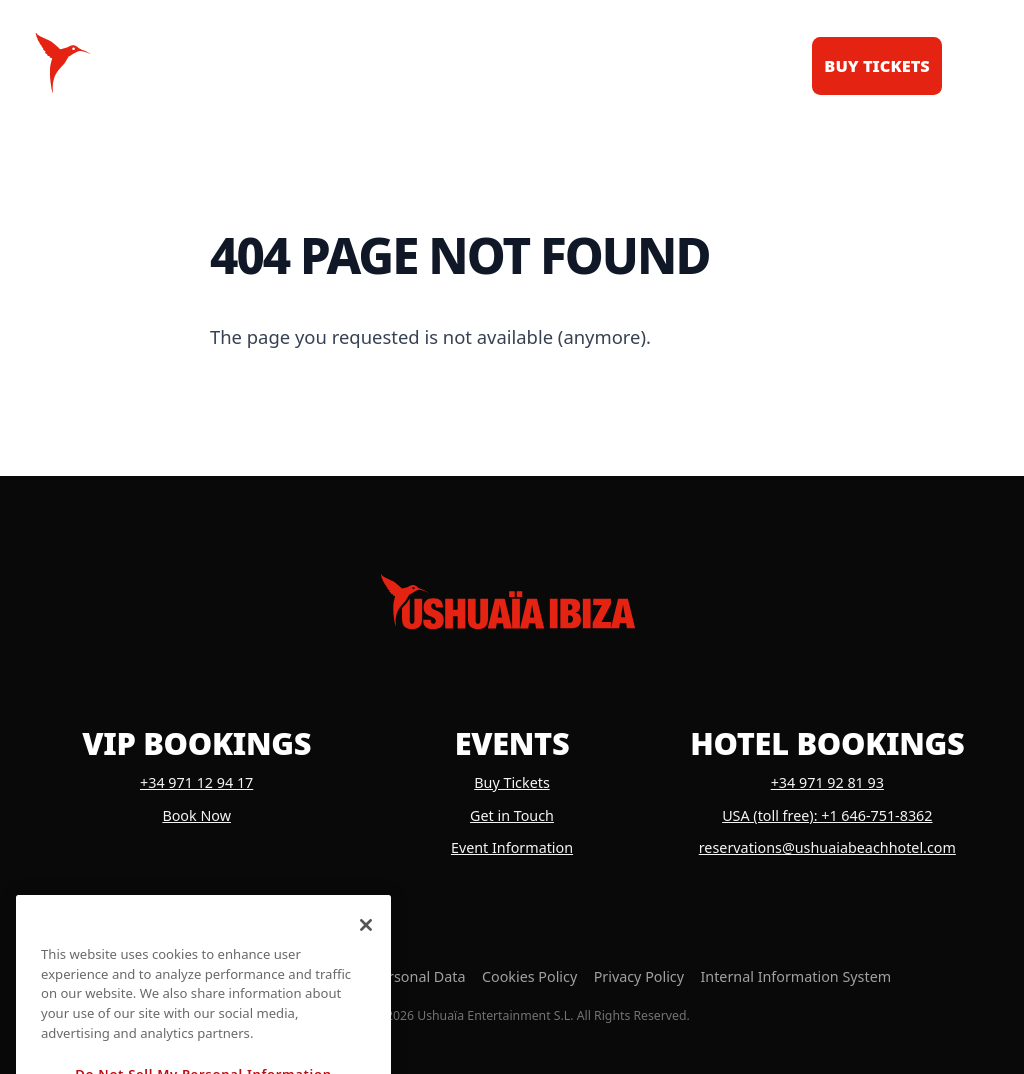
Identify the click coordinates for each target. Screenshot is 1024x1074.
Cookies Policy (529, 976)
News (562, 66)
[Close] (366, 962)
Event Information (512, 847)
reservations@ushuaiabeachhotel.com (827, 847)
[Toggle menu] (970, 62)
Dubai (731, 66)
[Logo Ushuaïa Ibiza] (63, 63)
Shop (645, 66)
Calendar (314, 66)
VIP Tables (451, 66)
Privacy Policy (639, 976)
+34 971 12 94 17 (196, 782)
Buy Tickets (512, 782)
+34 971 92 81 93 (827, 782)
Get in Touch (512, 815)
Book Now (196, 815)
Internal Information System (795, 976)
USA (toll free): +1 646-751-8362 (827, 815)
